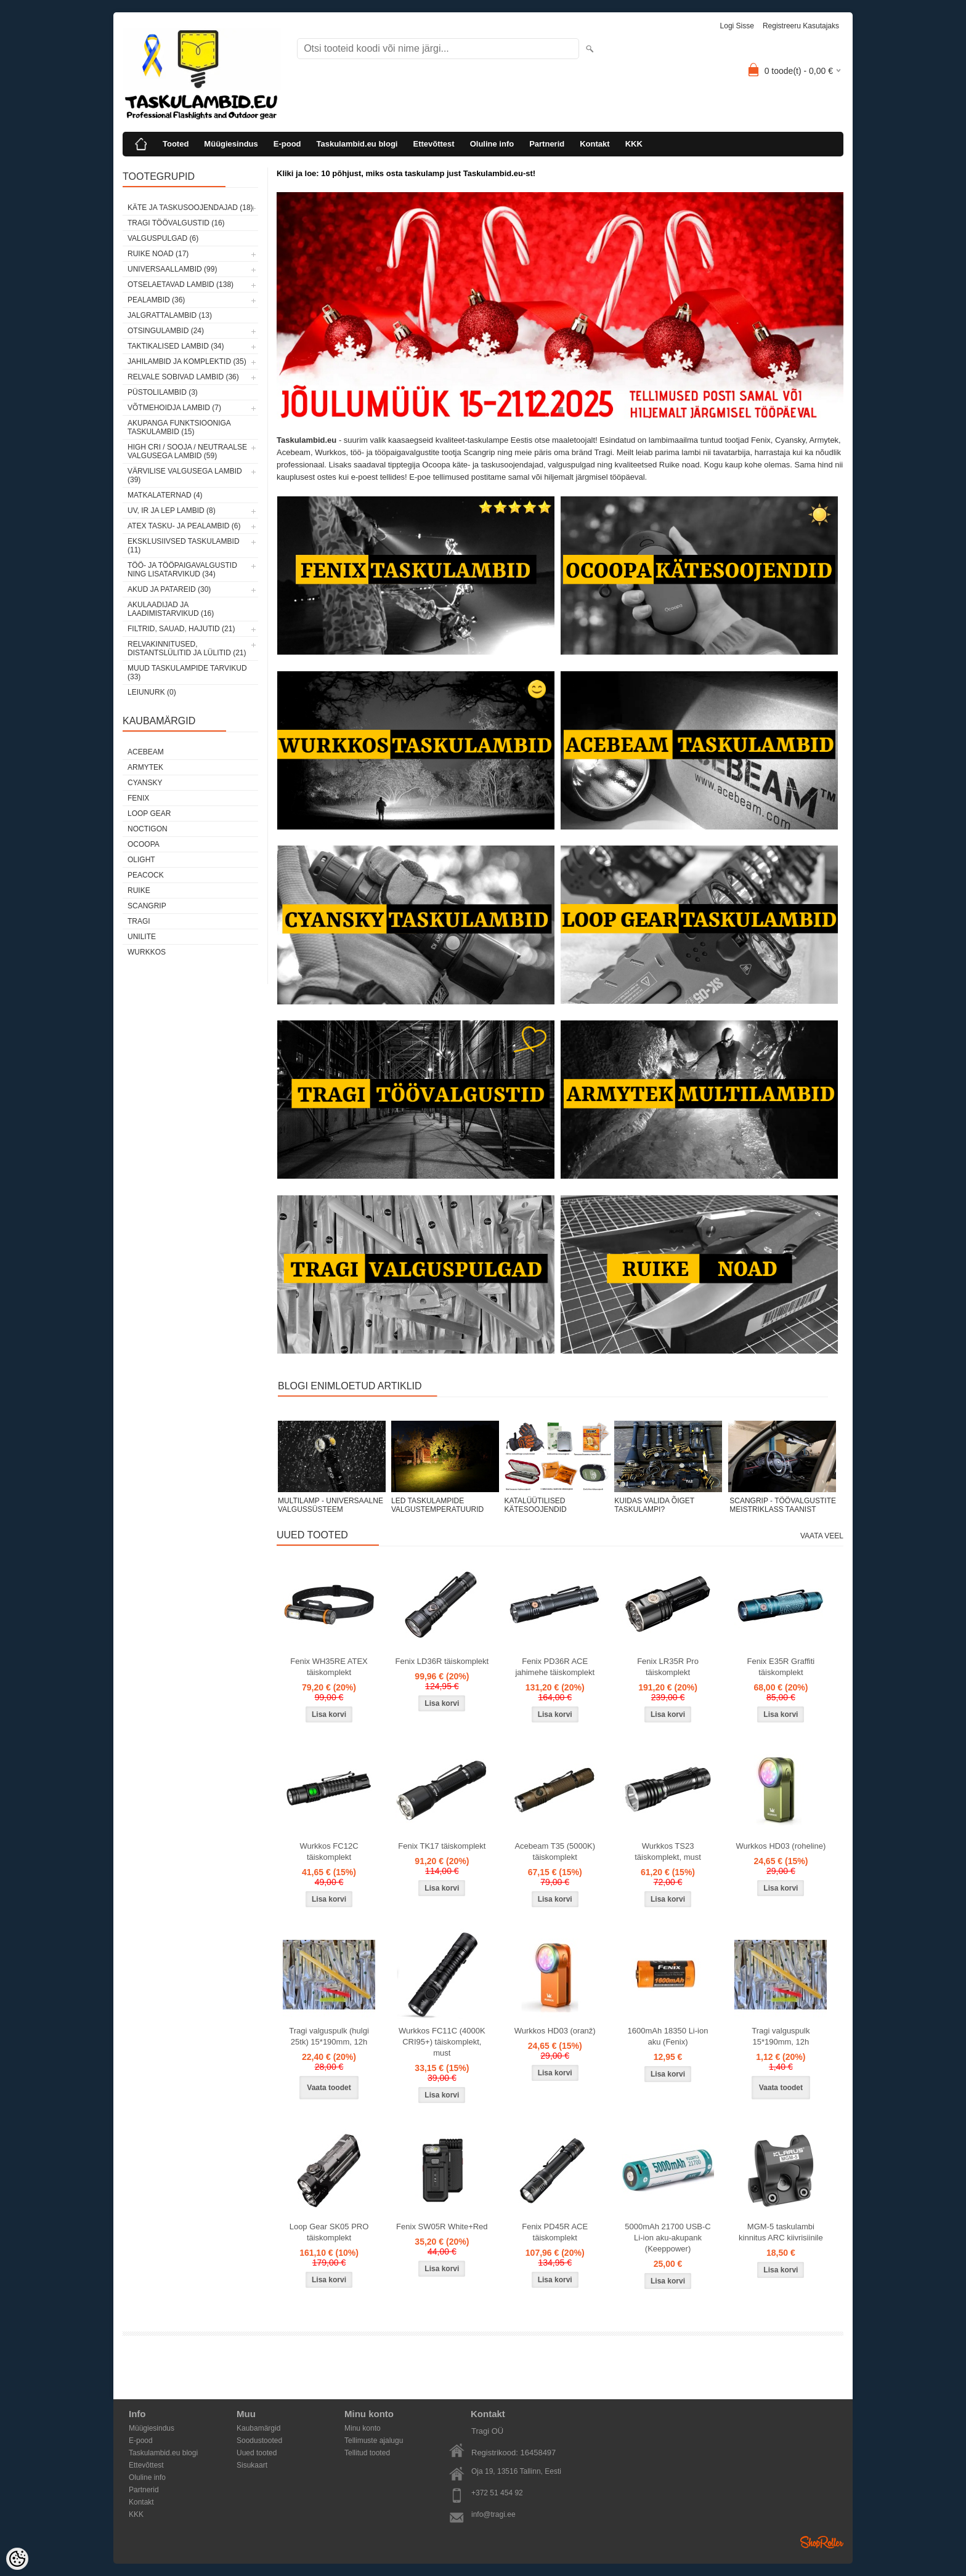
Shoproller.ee (821, 2542)
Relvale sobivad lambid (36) (183, 377)
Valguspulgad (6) (163, 238)
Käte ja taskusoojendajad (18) (190, 207)
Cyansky (145, 782)
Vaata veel (821, 1536)
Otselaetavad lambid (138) (180, 284)
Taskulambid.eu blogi (357, 143)
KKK (634, 143)
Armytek (145, 767)
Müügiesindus (231, 143)
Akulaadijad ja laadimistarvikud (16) (171, 609)
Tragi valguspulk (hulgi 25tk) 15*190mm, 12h (329, 2036)
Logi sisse (737, 26)
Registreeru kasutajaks (801, 26)
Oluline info (492, 143)
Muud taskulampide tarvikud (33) (187, 672)
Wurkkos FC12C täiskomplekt (328, 1851)
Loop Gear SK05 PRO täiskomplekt (329, 2232)
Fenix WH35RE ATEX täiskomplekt (328, 1667)
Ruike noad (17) (158, 253)
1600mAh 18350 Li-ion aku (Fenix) (668, 2036)
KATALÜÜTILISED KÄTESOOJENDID (535, 1505)
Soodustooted (259, 2440)
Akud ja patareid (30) (169, 589)
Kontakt (594, 143)
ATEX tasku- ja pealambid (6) (184, 526)
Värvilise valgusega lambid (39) (185, 475)
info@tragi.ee (493, 2514)
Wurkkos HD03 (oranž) (555, 2030)
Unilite (142, 936)
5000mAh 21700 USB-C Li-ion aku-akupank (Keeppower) (667, 2237)
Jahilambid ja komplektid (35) (187, 361)
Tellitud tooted (367, 2453)
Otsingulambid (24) (166, 330)
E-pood (287, 143)
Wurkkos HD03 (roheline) (781, 1846)
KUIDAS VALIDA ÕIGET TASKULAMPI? (654, 1505)
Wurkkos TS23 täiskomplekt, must (668, 1851)
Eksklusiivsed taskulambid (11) (184, 545)
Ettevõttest (433, 143)
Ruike (139, 890)
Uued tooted (257, 2453)
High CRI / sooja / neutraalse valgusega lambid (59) (187, 451)
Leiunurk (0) (152, 692)
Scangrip (147, 906)
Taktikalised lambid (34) (176, 346)
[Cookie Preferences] (17, 2559)
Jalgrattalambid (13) (170, 315)
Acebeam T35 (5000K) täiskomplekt (554, 1851)
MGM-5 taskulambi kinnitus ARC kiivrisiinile (781, 2232)
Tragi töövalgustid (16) (176, 223)
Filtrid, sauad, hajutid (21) (181, 628)
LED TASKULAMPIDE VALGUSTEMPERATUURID (437, 1505)
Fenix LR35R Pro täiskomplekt (668, 1667)
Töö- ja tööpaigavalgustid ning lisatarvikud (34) (182, 569)
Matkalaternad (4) (165, 495)
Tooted (176, 143)
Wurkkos (147, 952)
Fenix (138, 798)
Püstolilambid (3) (163, 392)
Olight (141, 859)
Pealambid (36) (156, 300)
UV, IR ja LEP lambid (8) (172, 510)
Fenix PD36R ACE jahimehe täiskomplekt (555, 1667)
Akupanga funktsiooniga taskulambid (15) (179, 427)
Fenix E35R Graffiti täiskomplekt (781, 1667)
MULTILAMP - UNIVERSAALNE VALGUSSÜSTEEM (330, 1505)
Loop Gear (149, 813)
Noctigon (148, 829)
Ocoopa (144, 844)
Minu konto (362, 2428)
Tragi (139, 921)
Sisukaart (252, 2465)
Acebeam (146, 752)
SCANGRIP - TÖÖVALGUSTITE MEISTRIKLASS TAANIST (782, 1505)
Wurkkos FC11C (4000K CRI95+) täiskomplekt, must (442, 2041)
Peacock (146, 875)
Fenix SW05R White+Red (441, 2226)
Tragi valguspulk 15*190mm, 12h (781, 2036)
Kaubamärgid (258, 2428)
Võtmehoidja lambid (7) (174, 407)
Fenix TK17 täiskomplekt (441, 1846)
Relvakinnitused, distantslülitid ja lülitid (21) (187, 648)
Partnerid (546, 143)
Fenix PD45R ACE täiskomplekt (555, 2232)
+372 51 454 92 (497, 2493)
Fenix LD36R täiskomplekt (442, 1661)
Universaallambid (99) (172, 269)
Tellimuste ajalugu (373, 2440)
